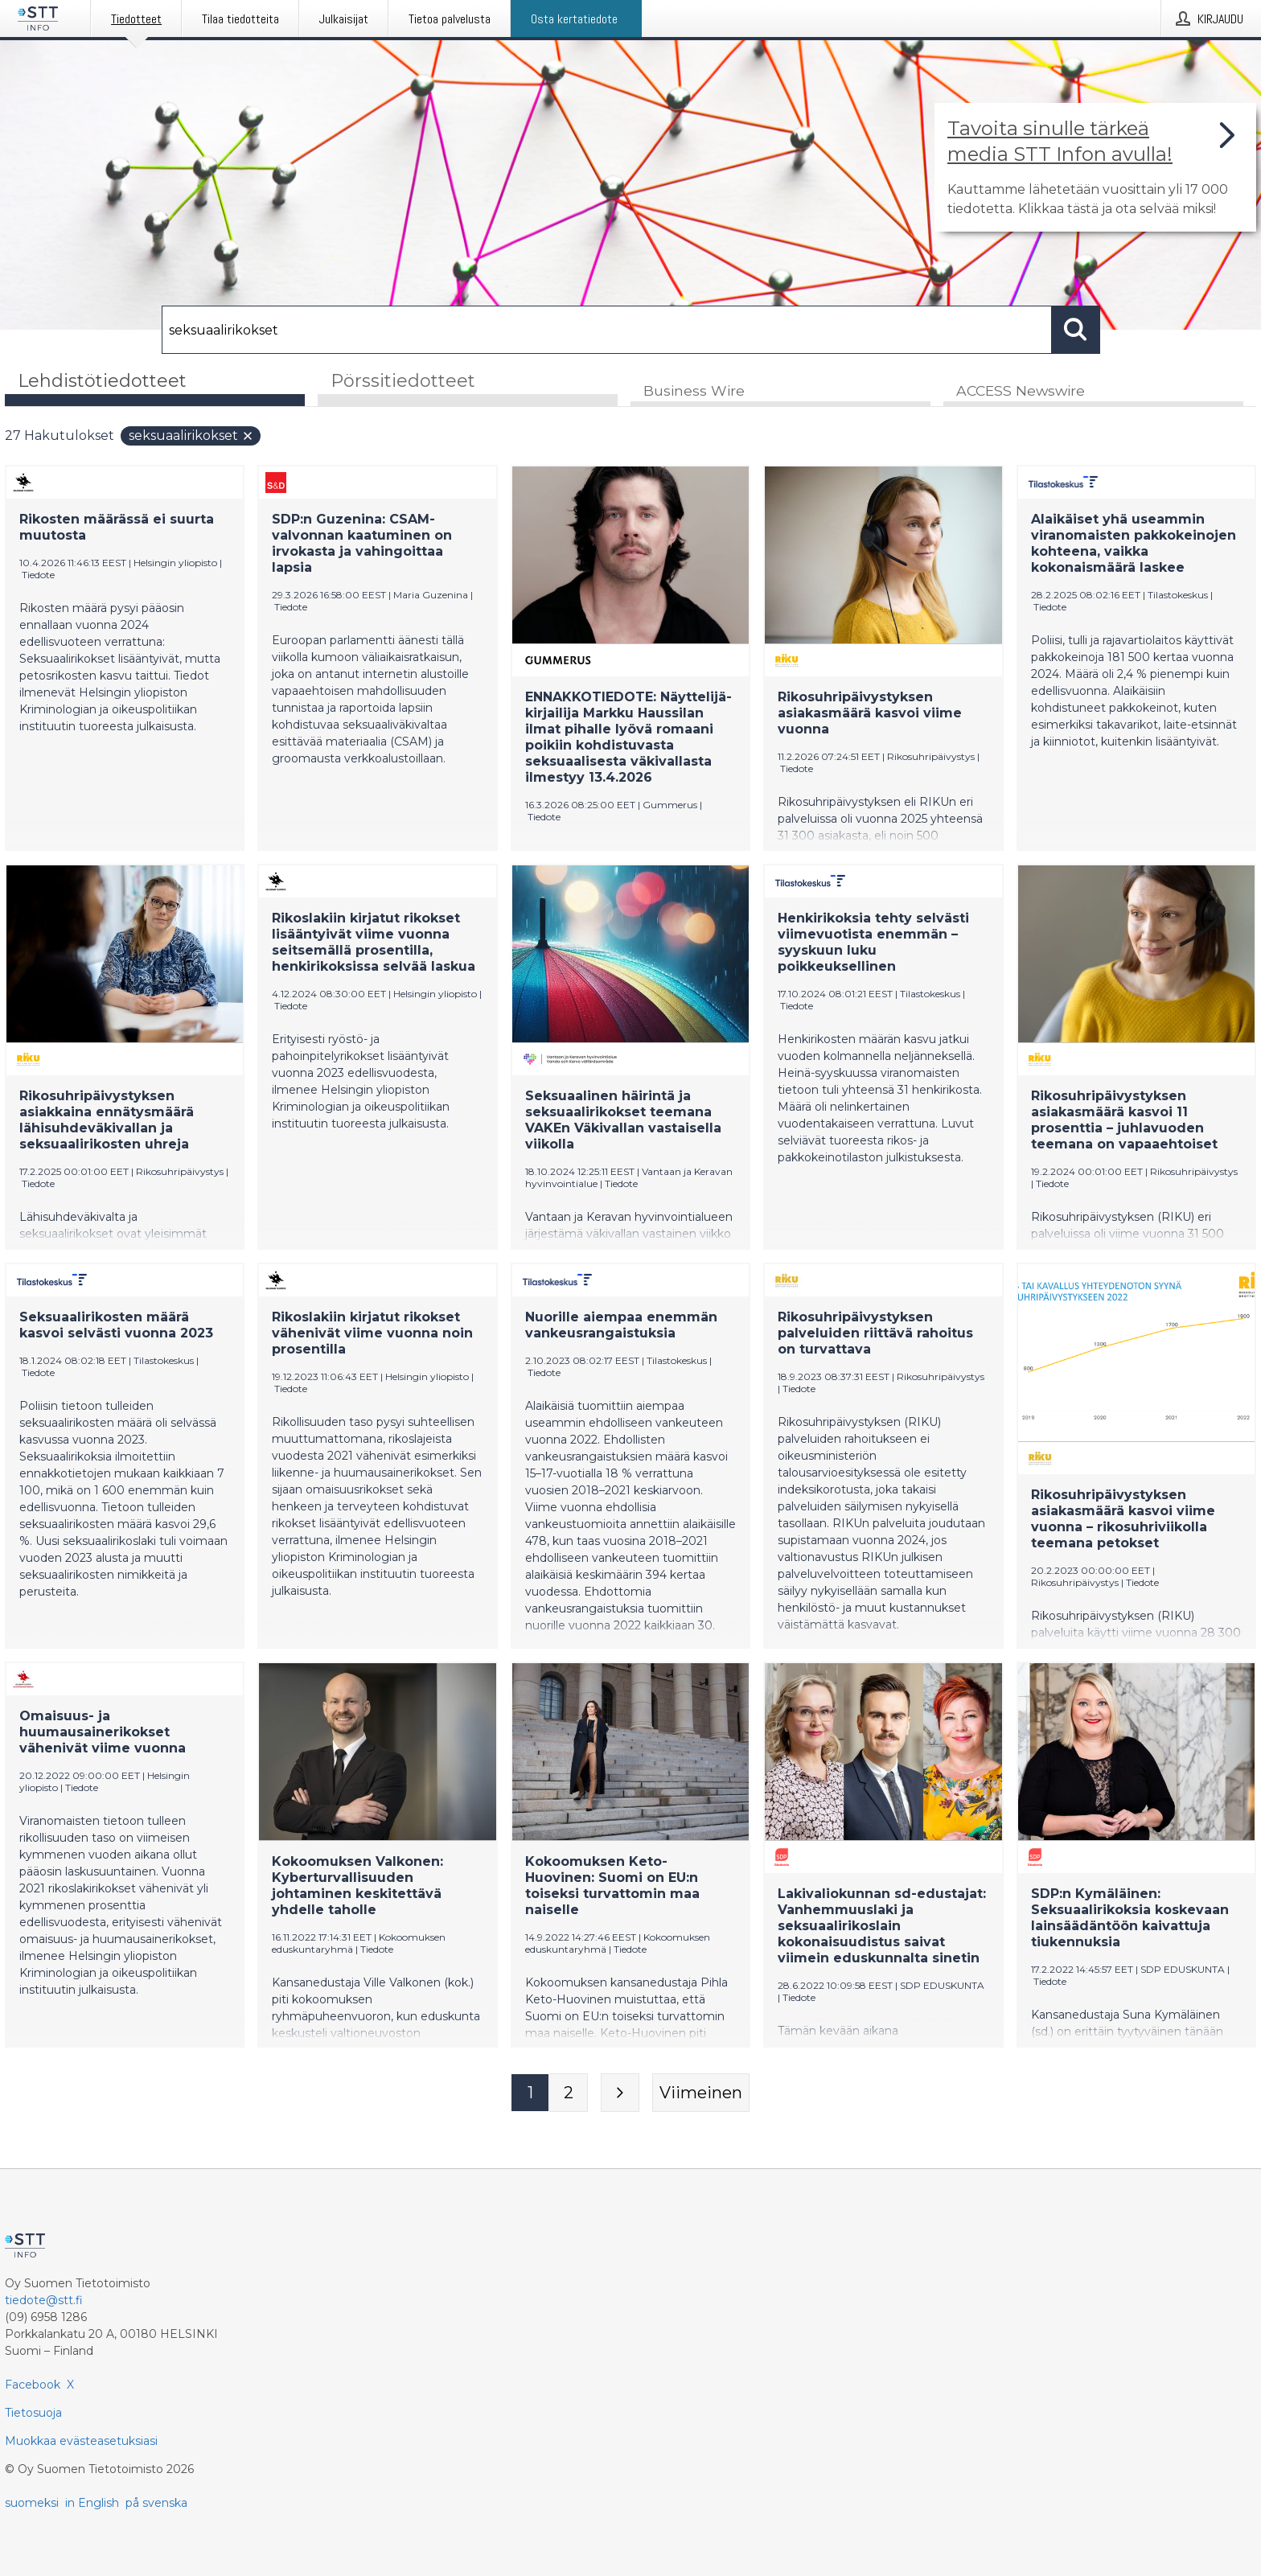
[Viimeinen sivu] (701, 2093)
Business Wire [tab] (694, 391)
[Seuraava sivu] (620, 2093)
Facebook (32, 2384)
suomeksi (32, 2503)
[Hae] (607, 330)
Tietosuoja (33, 2412)
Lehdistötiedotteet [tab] (102, 381)
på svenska (156, 2503)
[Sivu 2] (568, 2093)
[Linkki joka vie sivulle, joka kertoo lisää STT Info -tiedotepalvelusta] (1095, 167)
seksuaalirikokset (191, 436)
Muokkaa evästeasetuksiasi (81, 2441)
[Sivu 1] (530, 2093)
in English (92, 2503)
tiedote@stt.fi (44, 2300)
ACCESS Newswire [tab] (1020, 391)
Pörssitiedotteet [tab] (403, 381)
